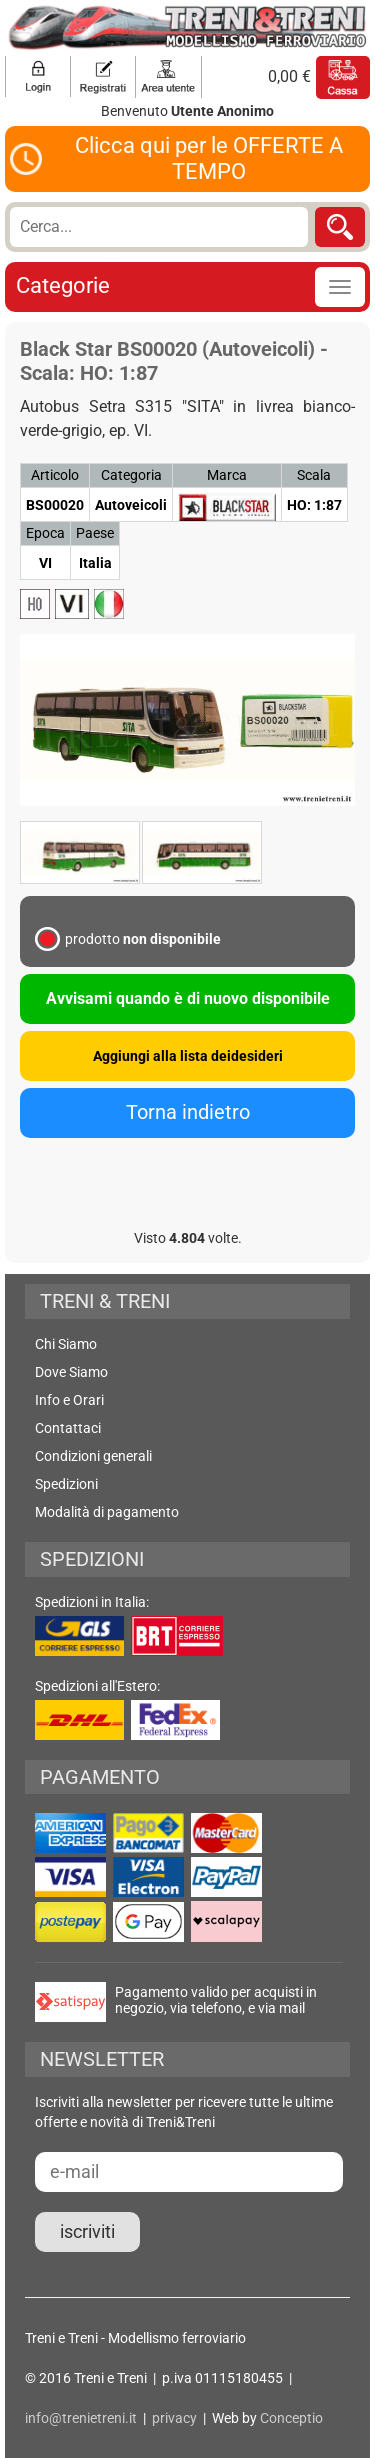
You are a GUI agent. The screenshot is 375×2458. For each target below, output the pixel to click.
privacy (174, 2418)
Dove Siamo (71, 1372)
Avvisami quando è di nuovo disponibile (188, 998)
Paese (95, 533)
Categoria (131, 475)
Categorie (63, 285)
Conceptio (291, 2418)
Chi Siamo (66, 1344)
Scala (314, 475)
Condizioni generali (93, 1456)
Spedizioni (66, 1484)
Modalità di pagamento (107, 1512)
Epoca (45, 533)
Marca (227, 475)
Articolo (55, 475)
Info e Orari (69, 1400)
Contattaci (68, 1428)
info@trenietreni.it (81, 2418)
